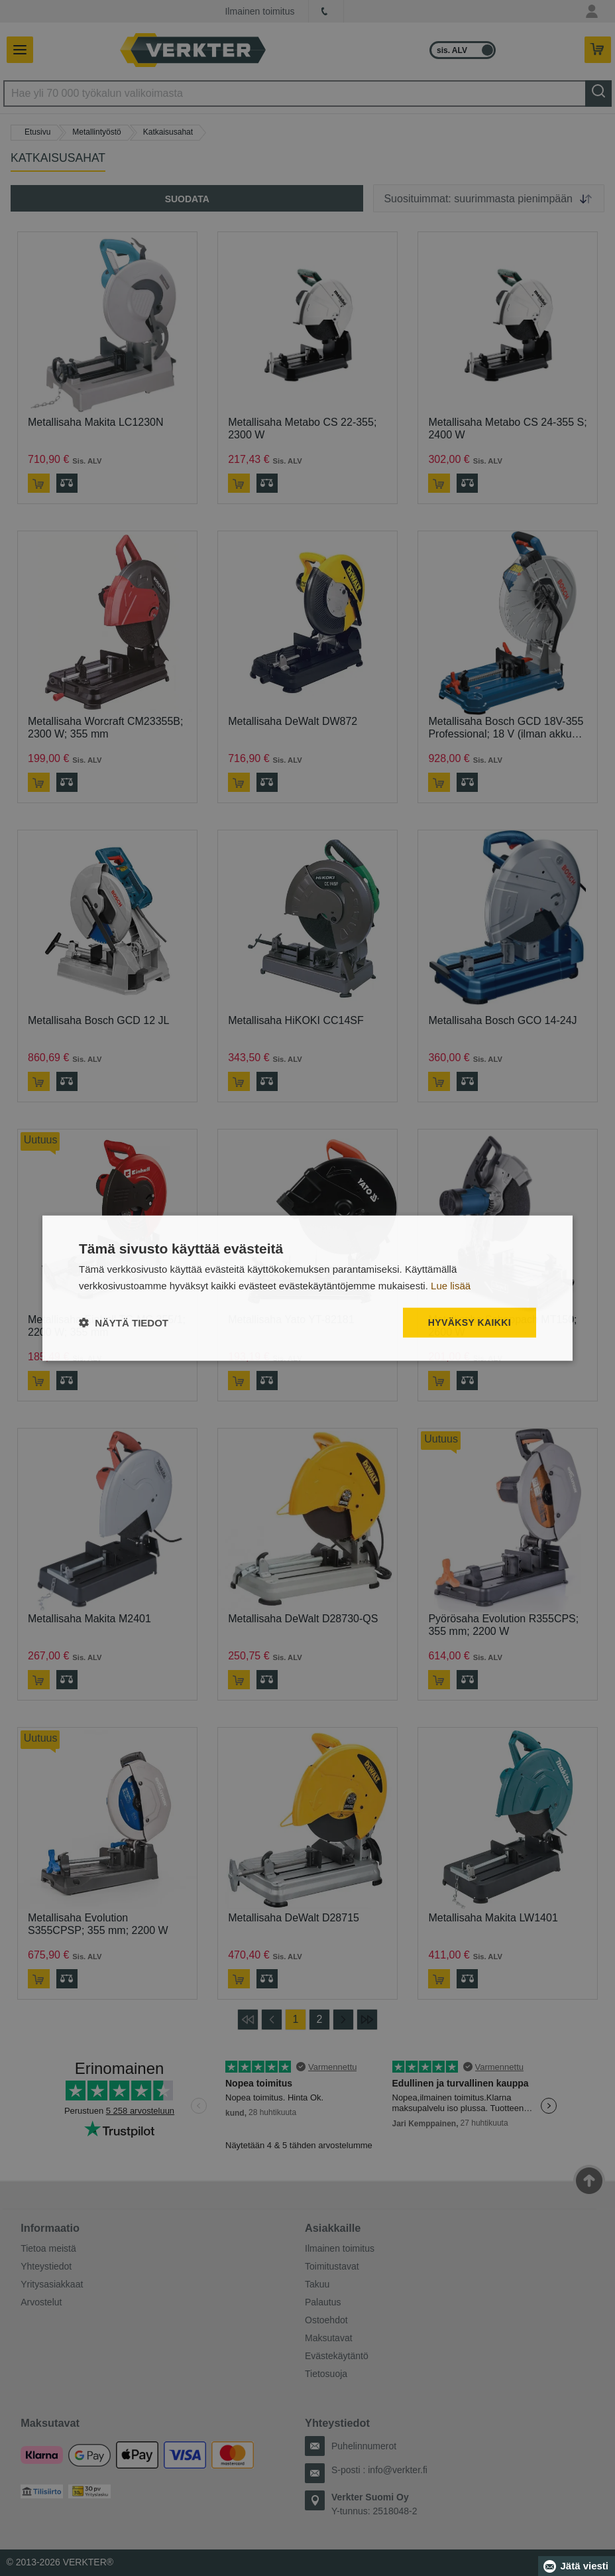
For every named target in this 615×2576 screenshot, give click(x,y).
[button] (123, 1322)
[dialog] (307, 1288)
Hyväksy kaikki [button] (469, 1322)
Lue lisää (451, 1285)
